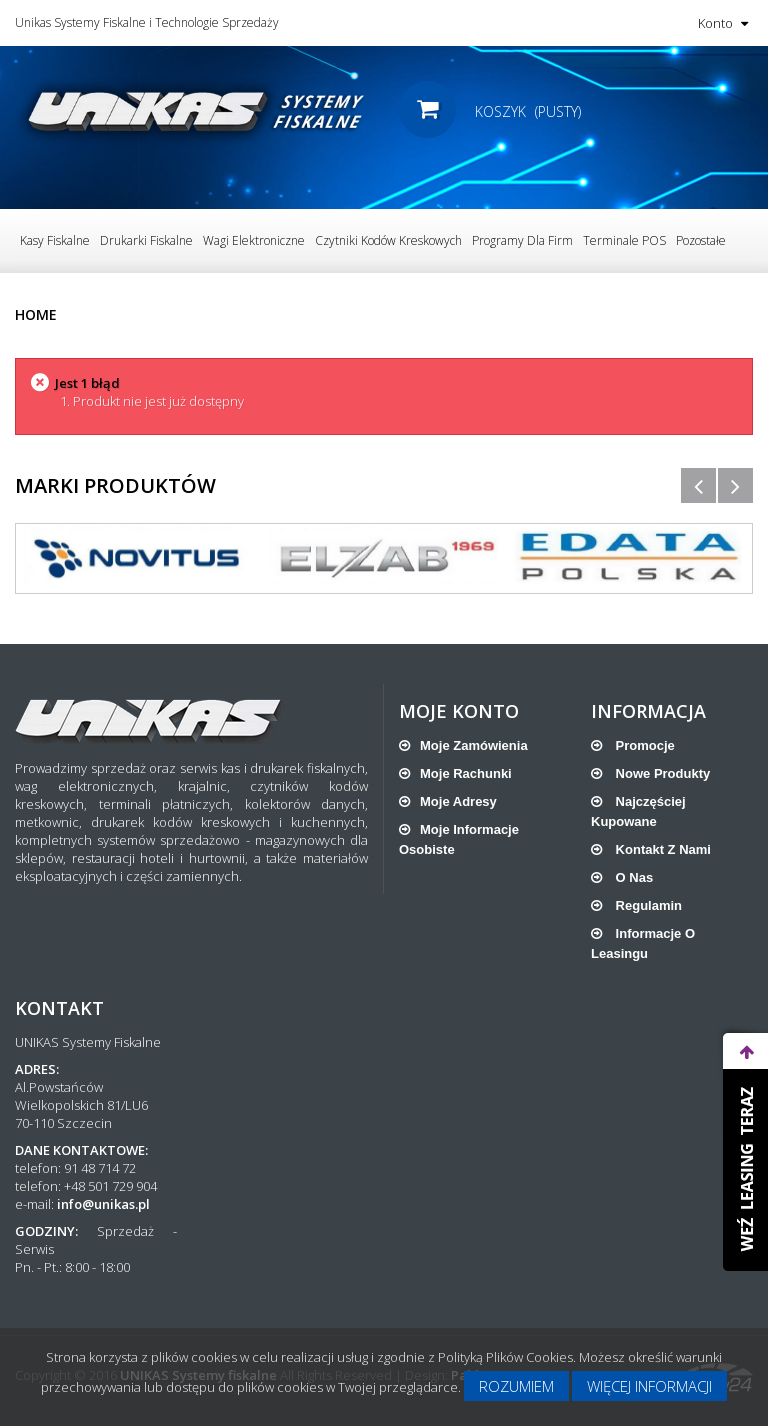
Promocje (643, 745)
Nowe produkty (661, 773)
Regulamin (647, 905)
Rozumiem (516, 1386)
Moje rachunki (466, 773)
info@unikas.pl (103, 1204)
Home (36, 314)
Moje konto (459, 711)
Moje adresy (458, 801)
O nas (632, 877)
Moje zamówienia (474, 745)
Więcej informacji (649, 1386)
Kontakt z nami (661, 849)
